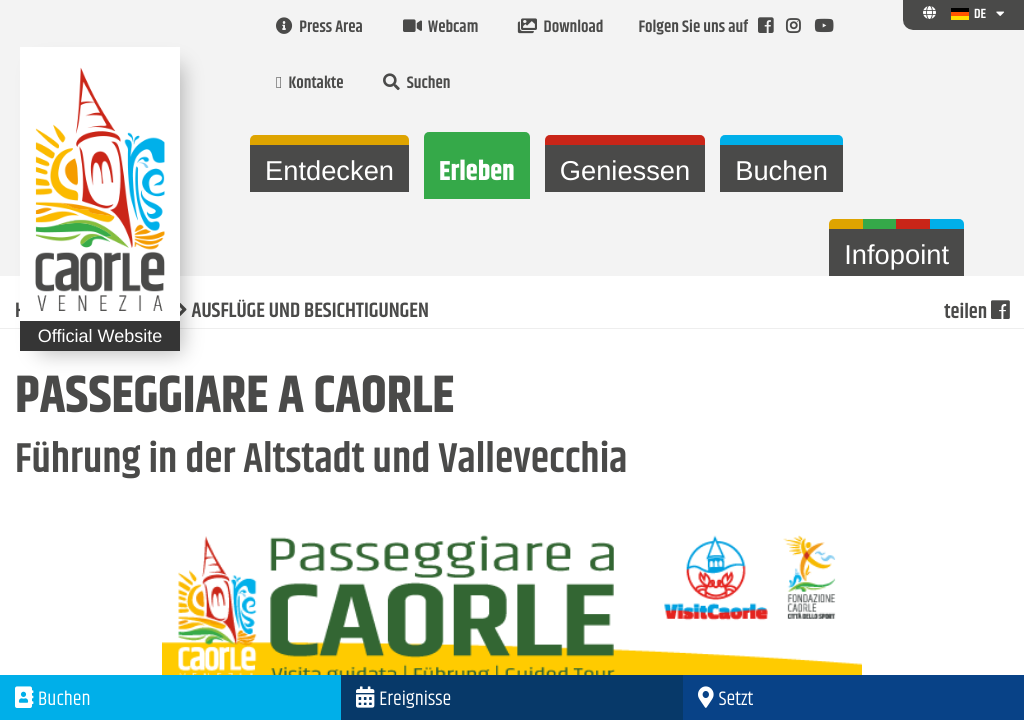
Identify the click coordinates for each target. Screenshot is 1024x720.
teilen (976, 312)
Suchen (416, 84)
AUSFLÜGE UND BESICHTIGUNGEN (310, 312)
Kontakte (309, 84)
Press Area (319, 28)
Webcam (440, 28)
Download (560, 28)
